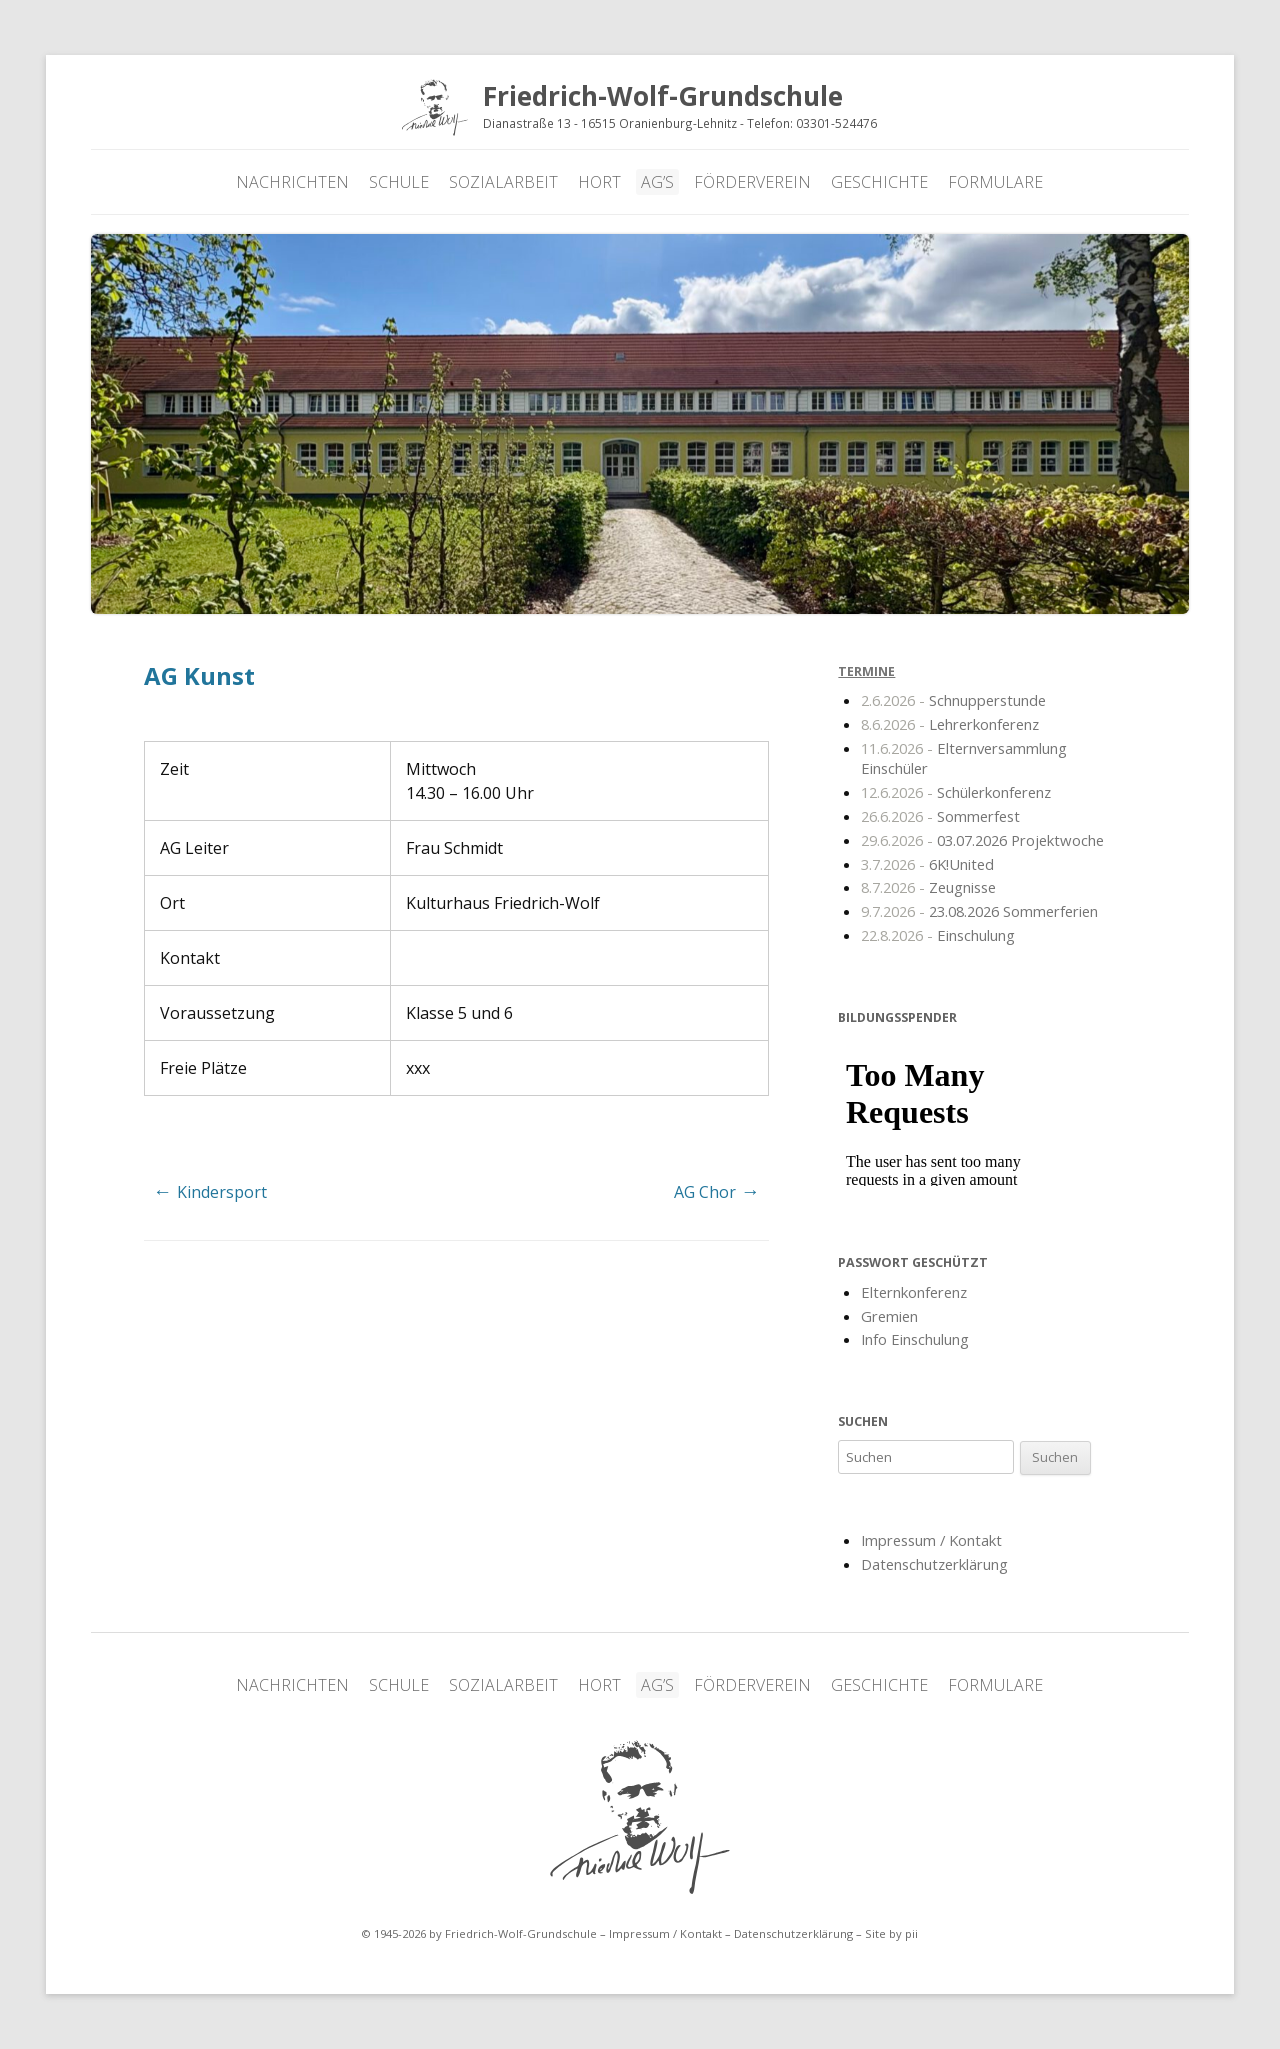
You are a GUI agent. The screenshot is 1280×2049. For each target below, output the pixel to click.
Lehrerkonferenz (950, 724)
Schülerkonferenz (956, 792)
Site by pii (891, 1933)
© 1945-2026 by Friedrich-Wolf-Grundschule (479, 1933)
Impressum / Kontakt (931, 1540)
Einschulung (938, 935)
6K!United (927, 864)
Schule (399, 182)
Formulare (995, 182)
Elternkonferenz (914, 1292)
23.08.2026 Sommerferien (979, 911)
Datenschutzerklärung (934, 1564)
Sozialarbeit (503, 182)
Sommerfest (940, 816)
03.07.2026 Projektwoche (982, 840)
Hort (599, 182)
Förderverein (752, 182)
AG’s (657, 182)
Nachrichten (292, 182)
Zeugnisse (928, 887)
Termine (866, 671)
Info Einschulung (915, 1339)
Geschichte (879, 182)
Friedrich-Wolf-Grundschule (640, 1818)
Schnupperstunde (953, 700)
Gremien (889, 1316)
